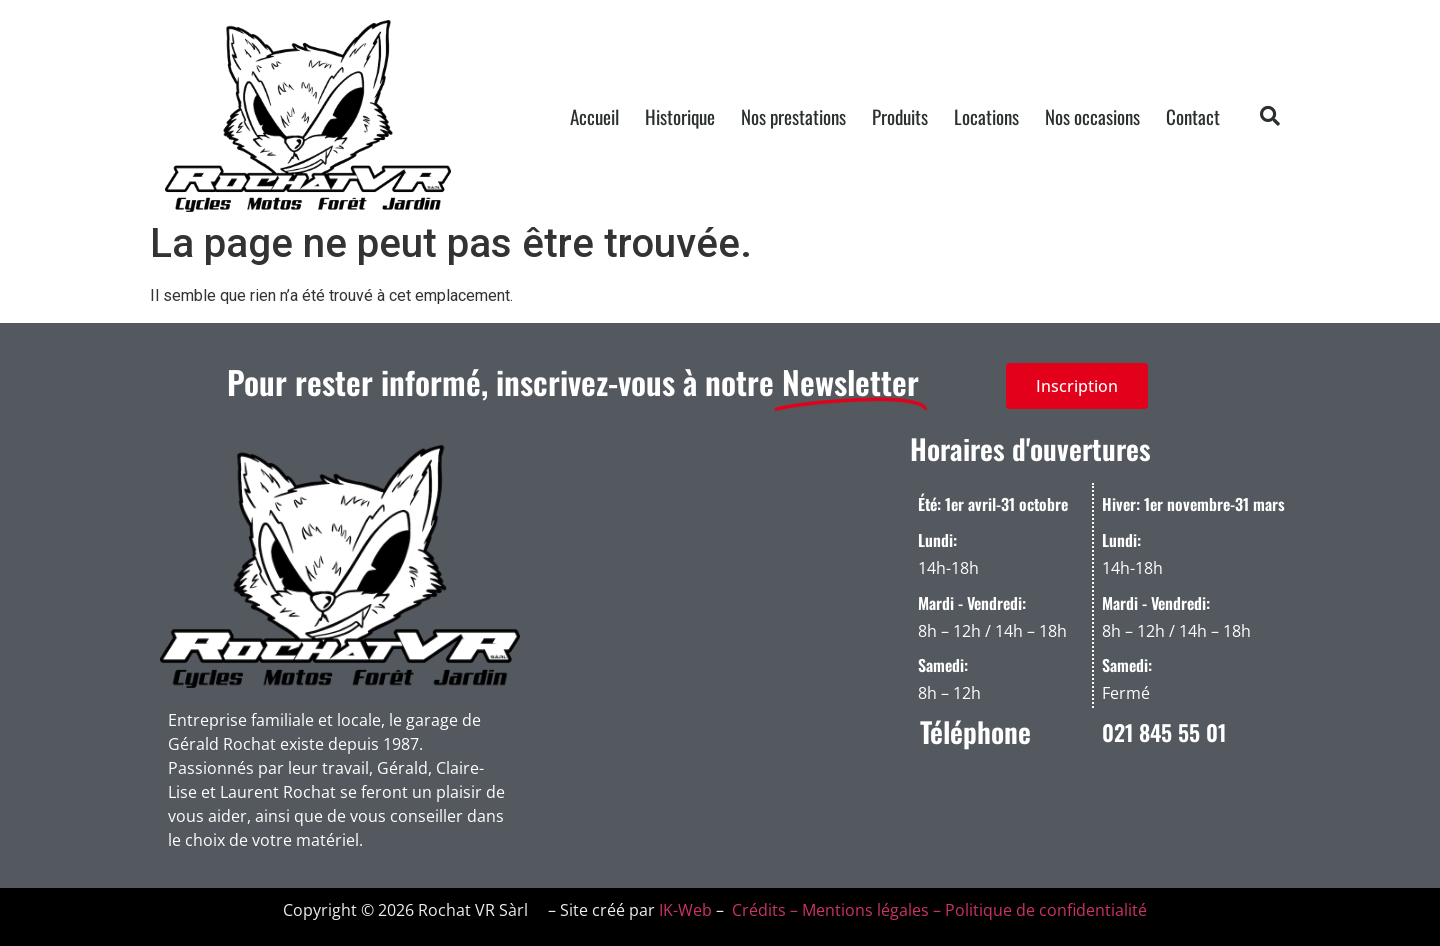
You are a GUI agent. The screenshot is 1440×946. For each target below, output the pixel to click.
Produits (900, 116)
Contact (1193, 116)
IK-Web (685, 910)
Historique (680, 116)
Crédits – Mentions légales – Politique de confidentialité (937, 910)
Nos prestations (793, 116)
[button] (1270, 116)
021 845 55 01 (1164, 732)
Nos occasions (1092, 116)
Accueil (594, 116)
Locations (986, 116)
